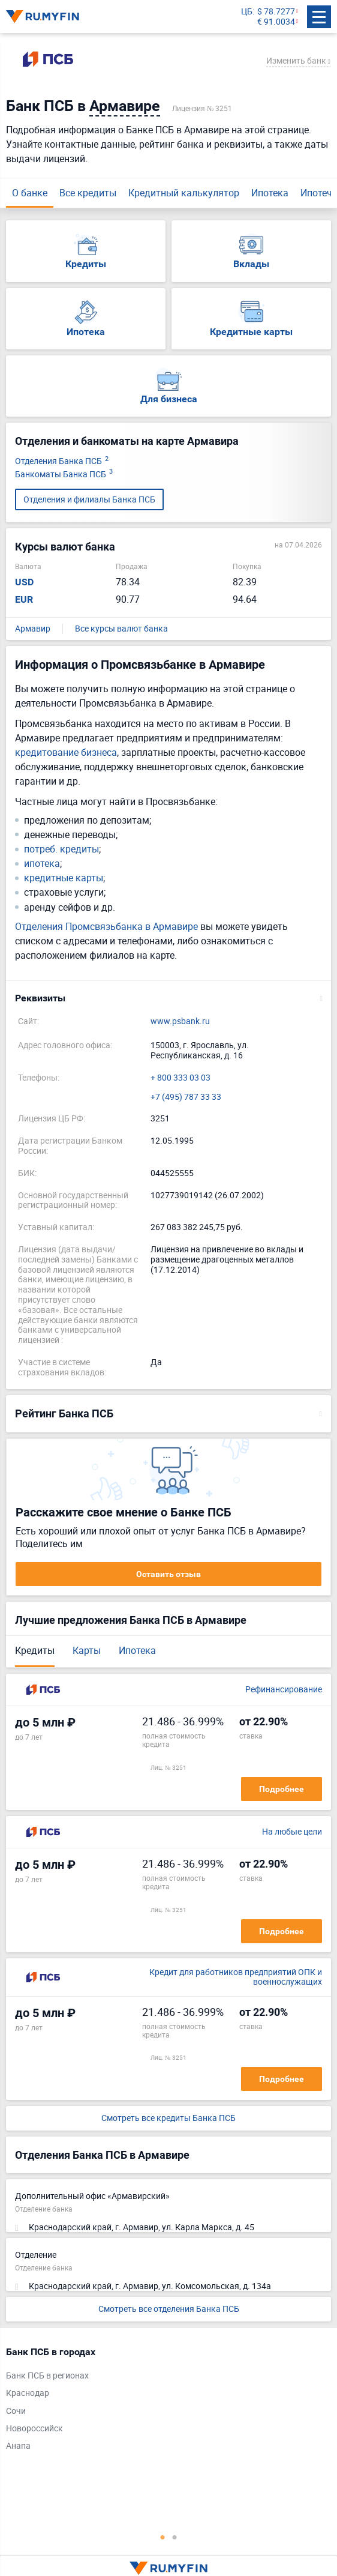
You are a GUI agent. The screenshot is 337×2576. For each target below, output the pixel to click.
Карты (87, 1650)
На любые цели (292, 1832)
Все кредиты (87, 192)
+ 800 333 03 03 (180, 1078)
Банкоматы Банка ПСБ (64, 474)
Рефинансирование (283, 1690)
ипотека (42, 863)
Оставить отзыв (168, 1574)
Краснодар (27, 2393)
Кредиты (35, 1650)
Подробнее (281, 1789)
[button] (168, 998)
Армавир (32, 629)
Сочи (16, 2411)
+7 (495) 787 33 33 (186, 1097)
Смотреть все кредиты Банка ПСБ (168, 2118)
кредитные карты (63, 878)
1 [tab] (162, 2537)
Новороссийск (34, 2429)
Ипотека (269, 192)
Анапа (18, 2446)
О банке (29, 192)
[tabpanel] (162, 2401)
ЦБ (246, 12)
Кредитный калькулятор (183, 192)
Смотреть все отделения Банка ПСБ (168, 2308)
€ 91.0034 (276, 22)
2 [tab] (174, 2537)
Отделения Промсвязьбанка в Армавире (106, 926)
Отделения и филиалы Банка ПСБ (89, 499)
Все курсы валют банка (121, 629)
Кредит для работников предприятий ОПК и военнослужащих (235, 1977)
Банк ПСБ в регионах (47, 2376)
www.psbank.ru (180, 1021)
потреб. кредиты (61, 849)
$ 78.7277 (276, 12)
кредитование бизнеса (66, 752)
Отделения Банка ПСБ (62, 461)
